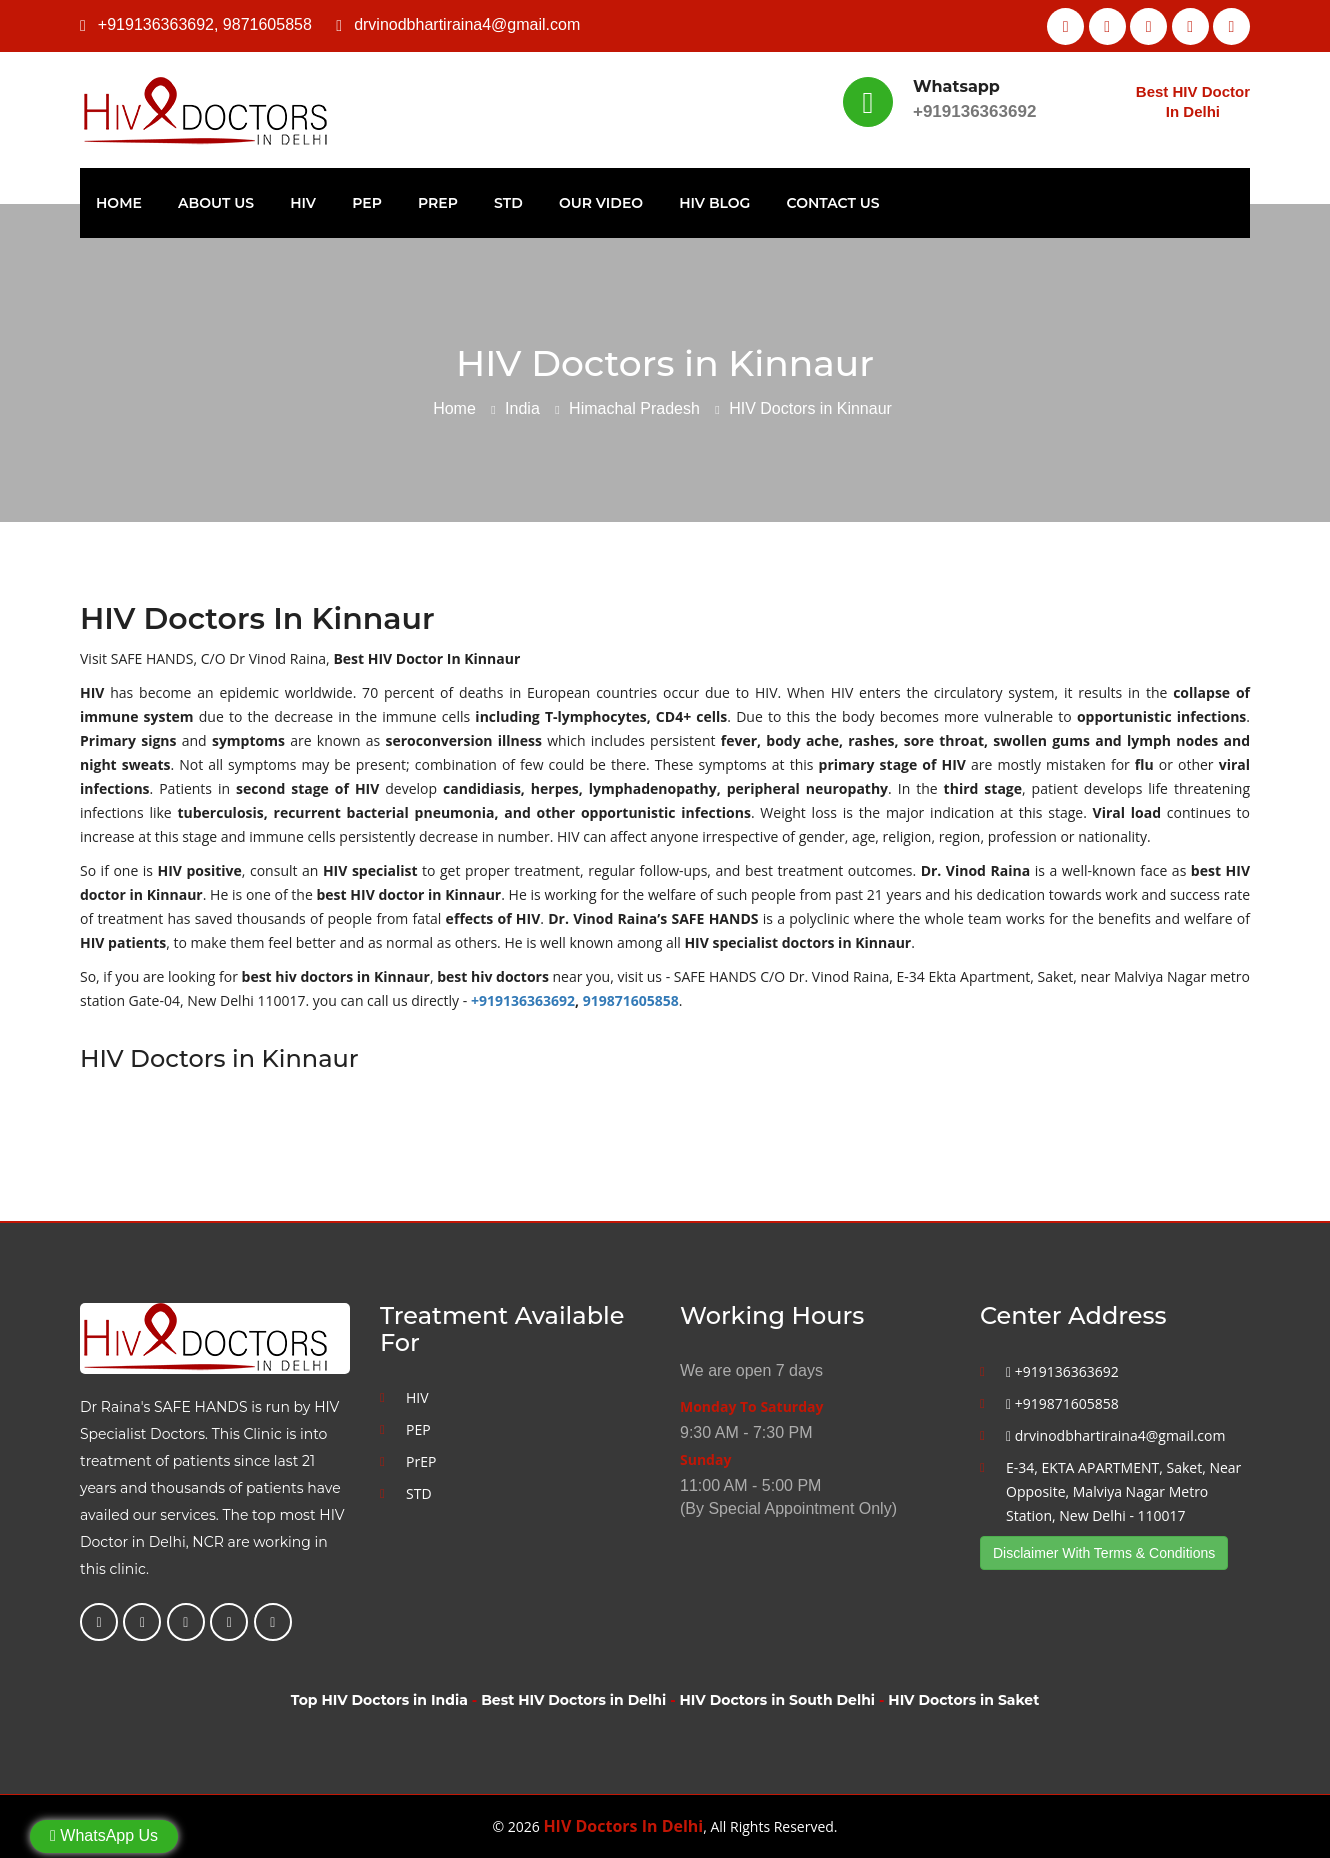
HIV (303, 203)
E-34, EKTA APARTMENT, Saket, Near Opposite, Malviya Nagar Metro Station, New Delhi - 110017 (1123, 1491)
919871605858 (631, 1000)
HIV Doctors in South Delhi (777, 1700)
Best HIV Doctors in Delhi (573, 1700)
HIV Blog (714, 203)
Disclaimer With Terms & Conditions (1104, 1553)
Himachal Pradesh (634, 408)
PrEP (438, 203)
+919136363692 (156, 24)
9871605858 (267, 24)
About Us (216, 203)
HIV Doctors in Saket (963, 1700)
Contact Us (833, 203)
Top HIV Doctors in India (379, 1700)
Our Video (601, 203)
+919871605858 (1062, 1403)
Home (119, 203)
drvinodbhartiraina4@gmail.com (467, 24)
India (522, 408)
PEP (367, 203)
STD (508, 203)
